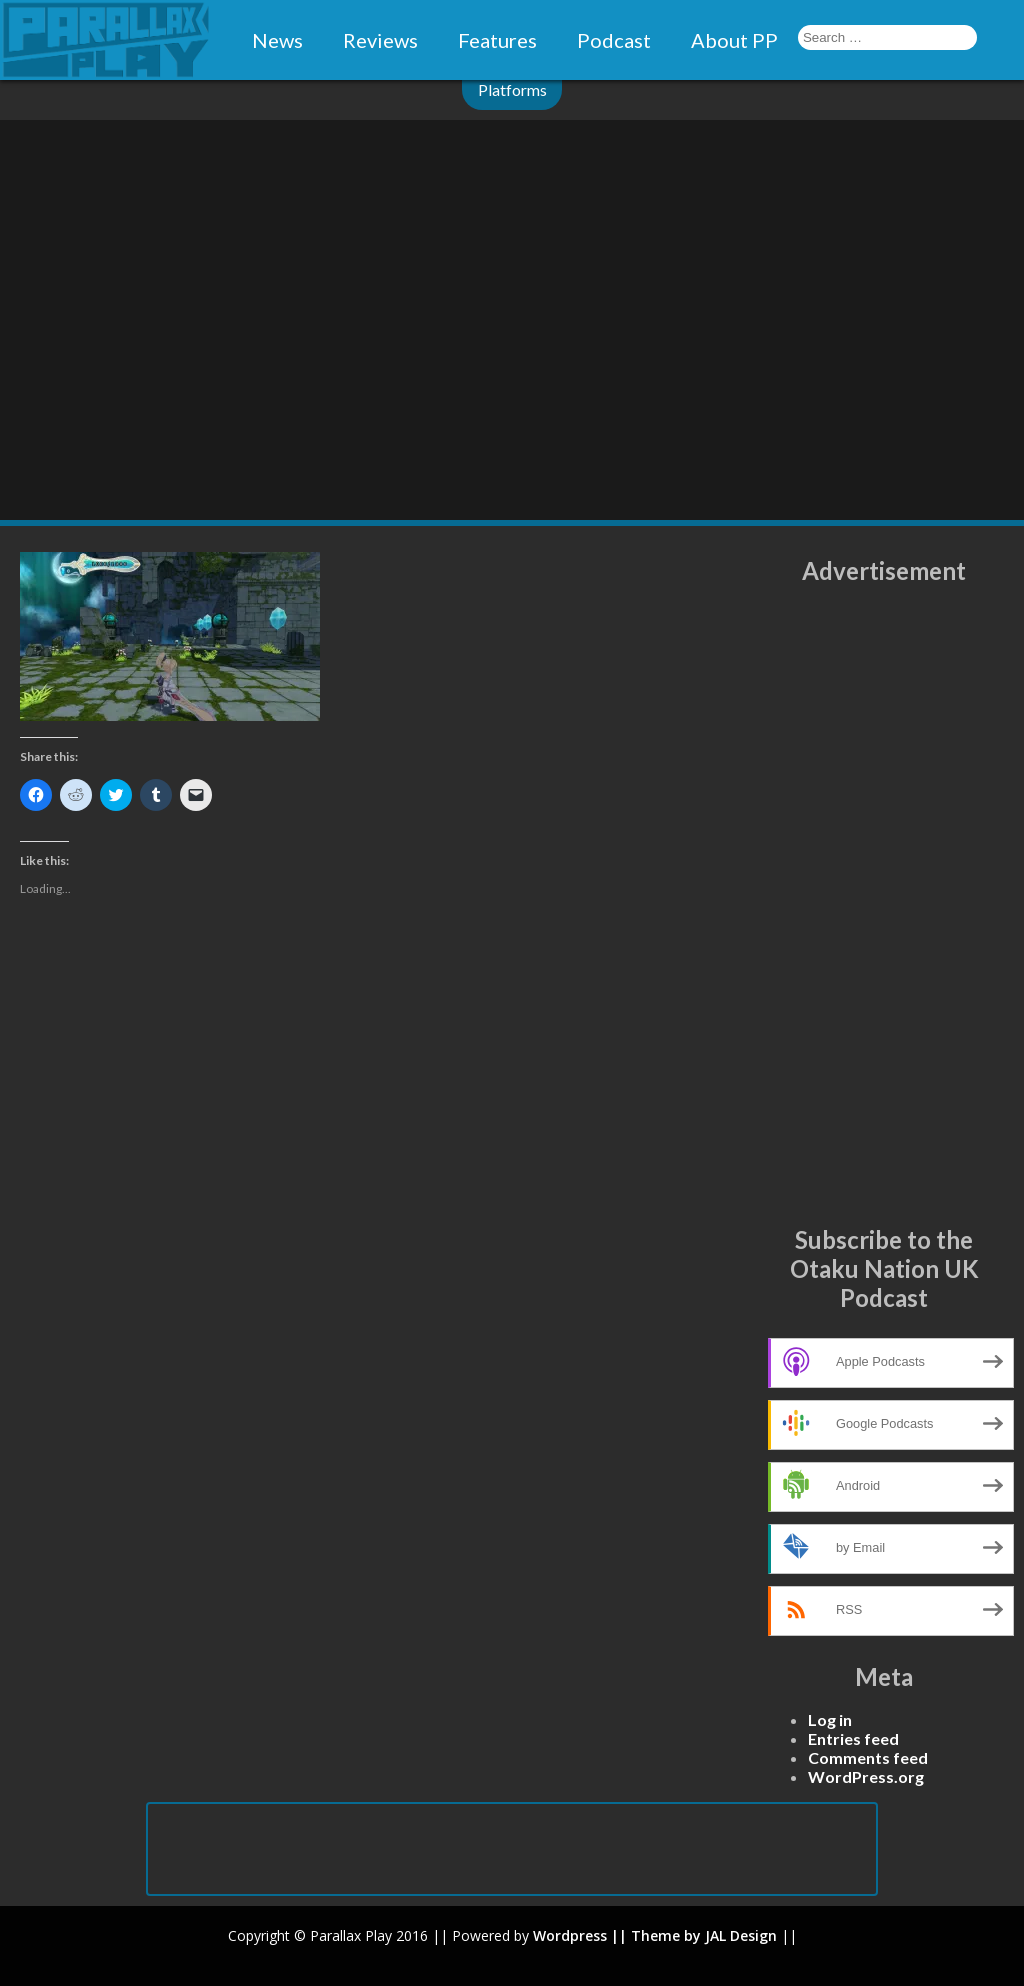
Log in (830, 1719)
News (277, 40)
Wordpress (570, 1935)
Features (497, 40)
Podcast (614, 40)
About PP (734, 40)
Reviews (380, 40)
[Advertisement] (884, 905)
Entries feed (853, 1738)
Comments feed (868, 1757)
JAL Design (741, 1935)
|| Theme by (656, 1935)
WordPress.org (866, 1776)
